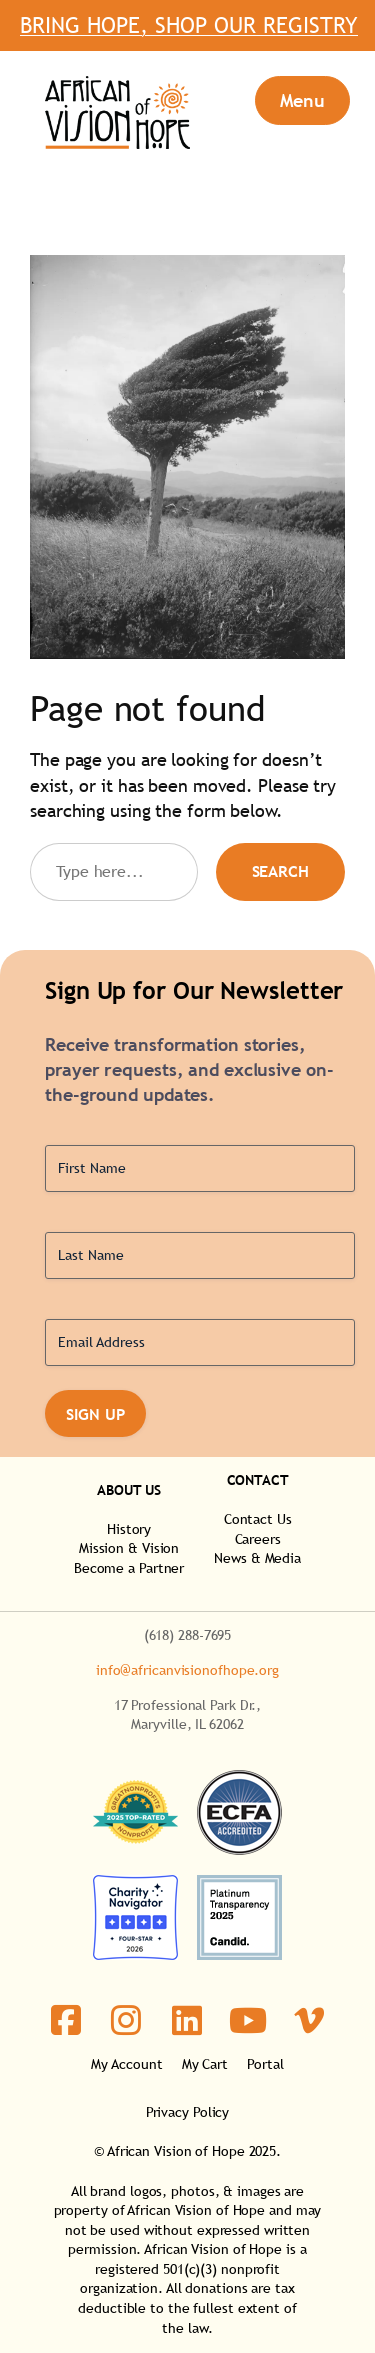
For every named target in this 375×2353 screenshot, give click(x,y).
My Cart (205, 2064)
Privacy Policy (188, 2112)
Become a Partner (129, 1568)
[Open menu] (302, 100)
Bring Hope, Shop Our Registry (187, 35)
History (129, 1529)
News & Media (257, 1558)
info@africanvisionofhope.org (187, 1670)
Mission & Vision (129, 1548)
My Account (126, 2064)
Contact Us (258, 1519)
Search (280, 871)
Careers (258, 1539)
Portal (265, 2064)
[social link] (66, 2020)
